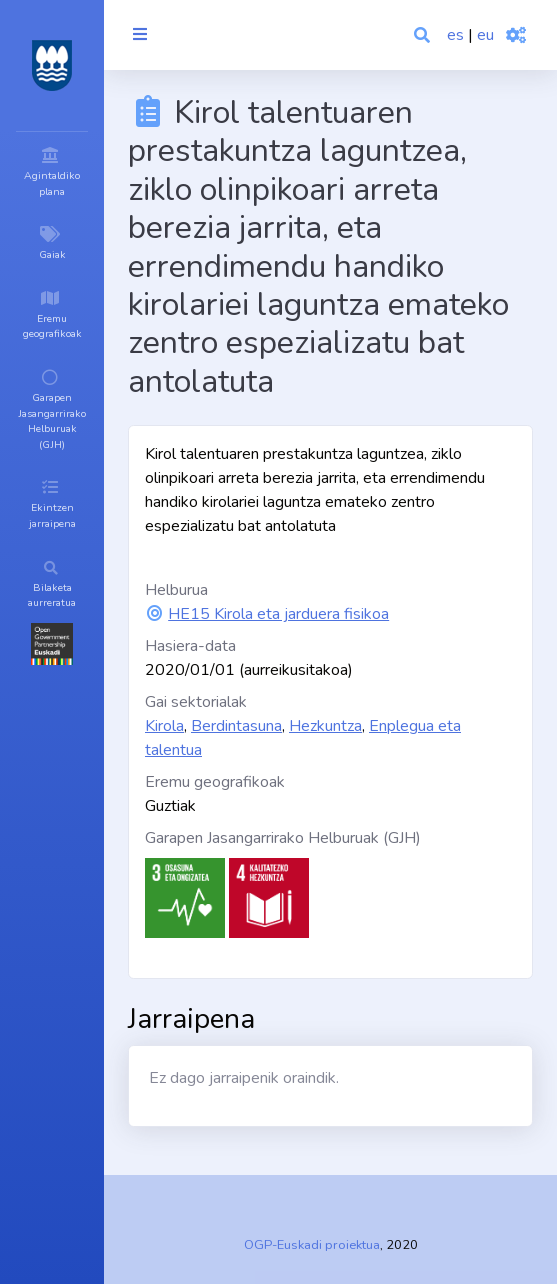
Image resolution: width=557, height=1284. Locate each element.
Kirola (164, 726)
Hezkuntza (325, 726)
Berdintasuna (236, 726)
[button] (423, 35)
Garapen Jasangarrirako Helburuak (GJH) (283, 838)
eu (485, 35)
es (455, 35)
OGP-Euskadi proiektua (312, 1245)
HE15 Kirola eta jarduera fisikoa (278, 614)
